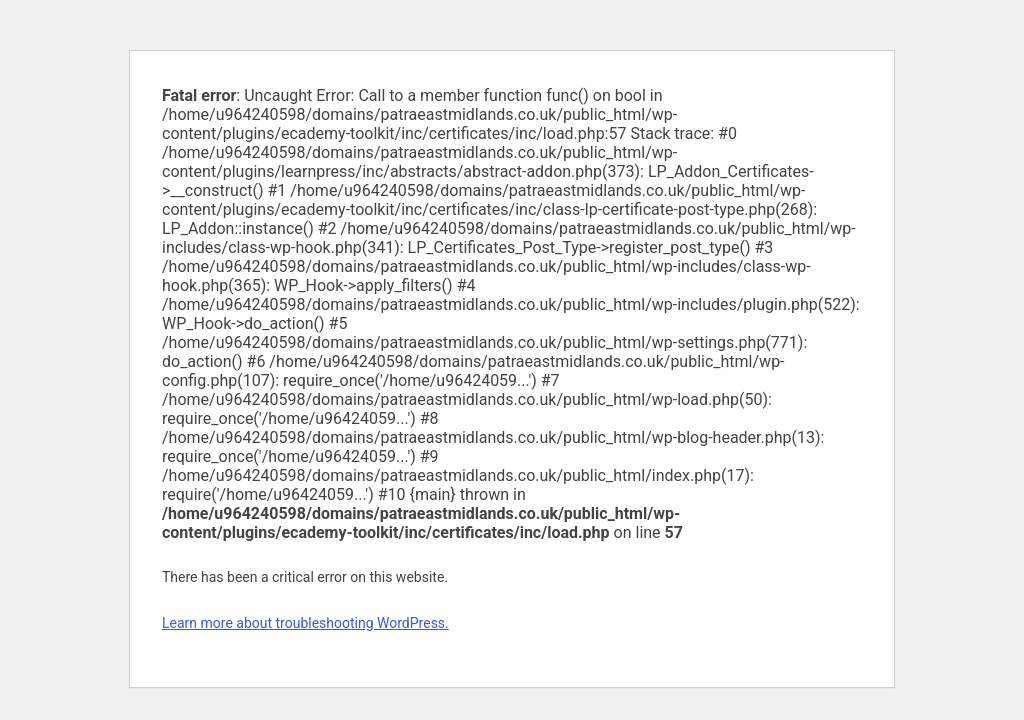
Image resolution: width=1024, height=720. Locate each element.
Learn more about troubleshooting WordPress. (305, 623)
